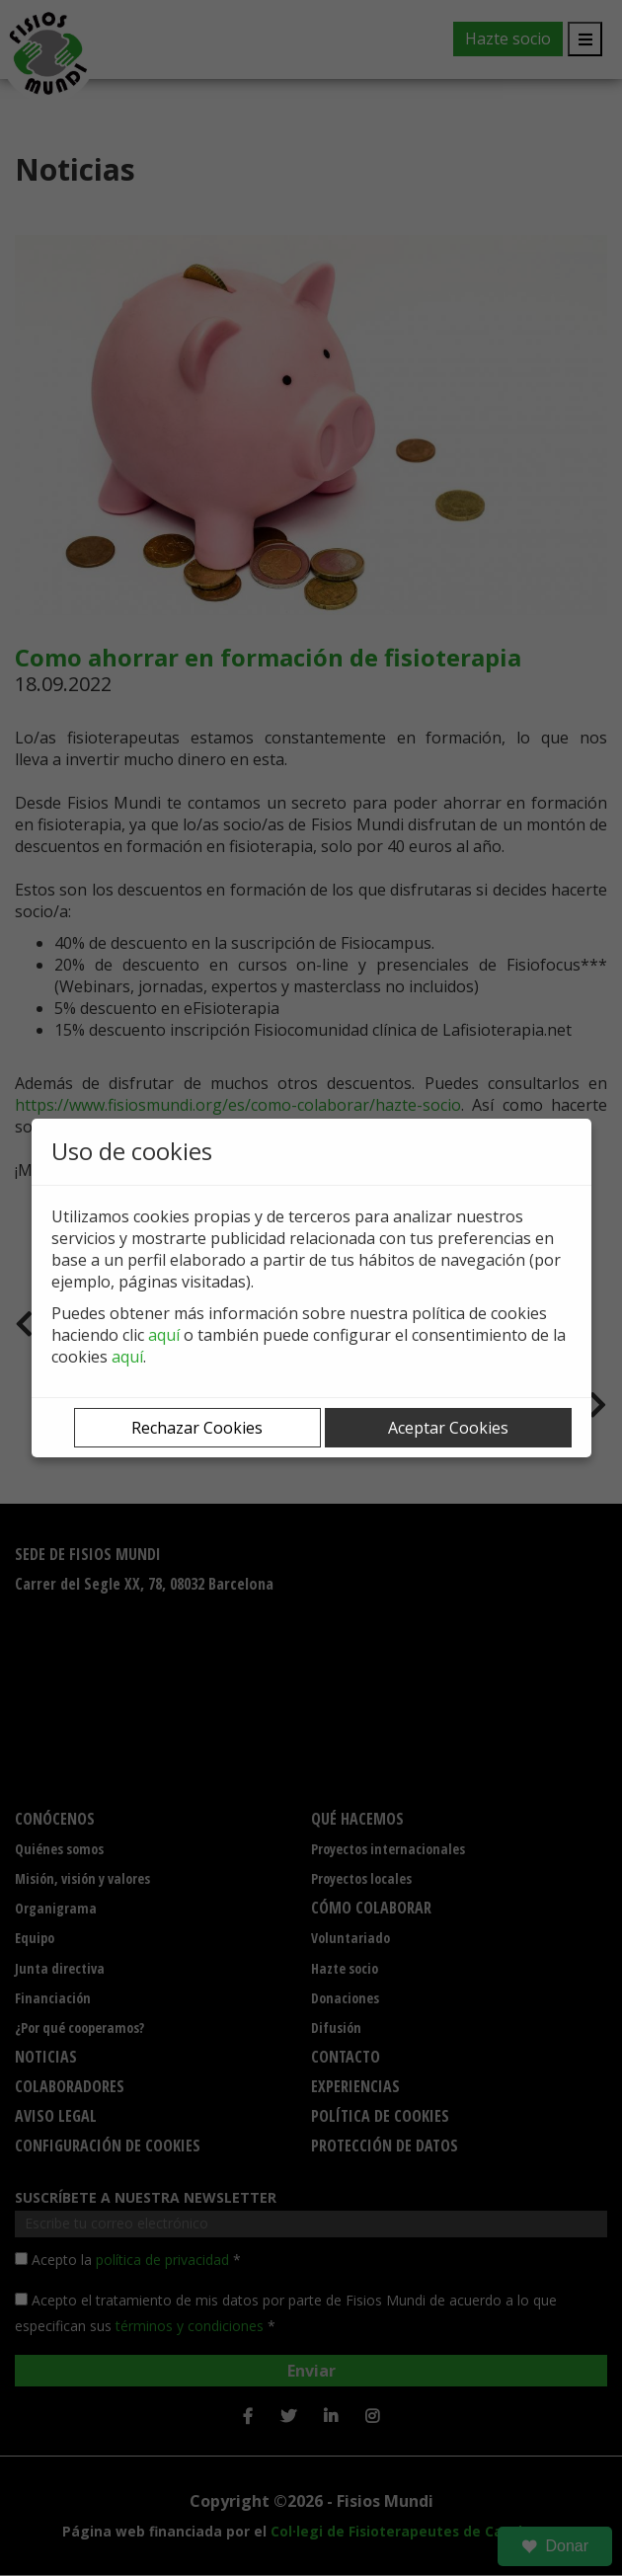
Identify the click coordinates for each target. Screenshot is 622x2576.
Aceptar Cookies (448, 1428)
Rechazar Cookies (197, 1428)
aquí (164, 1335)
